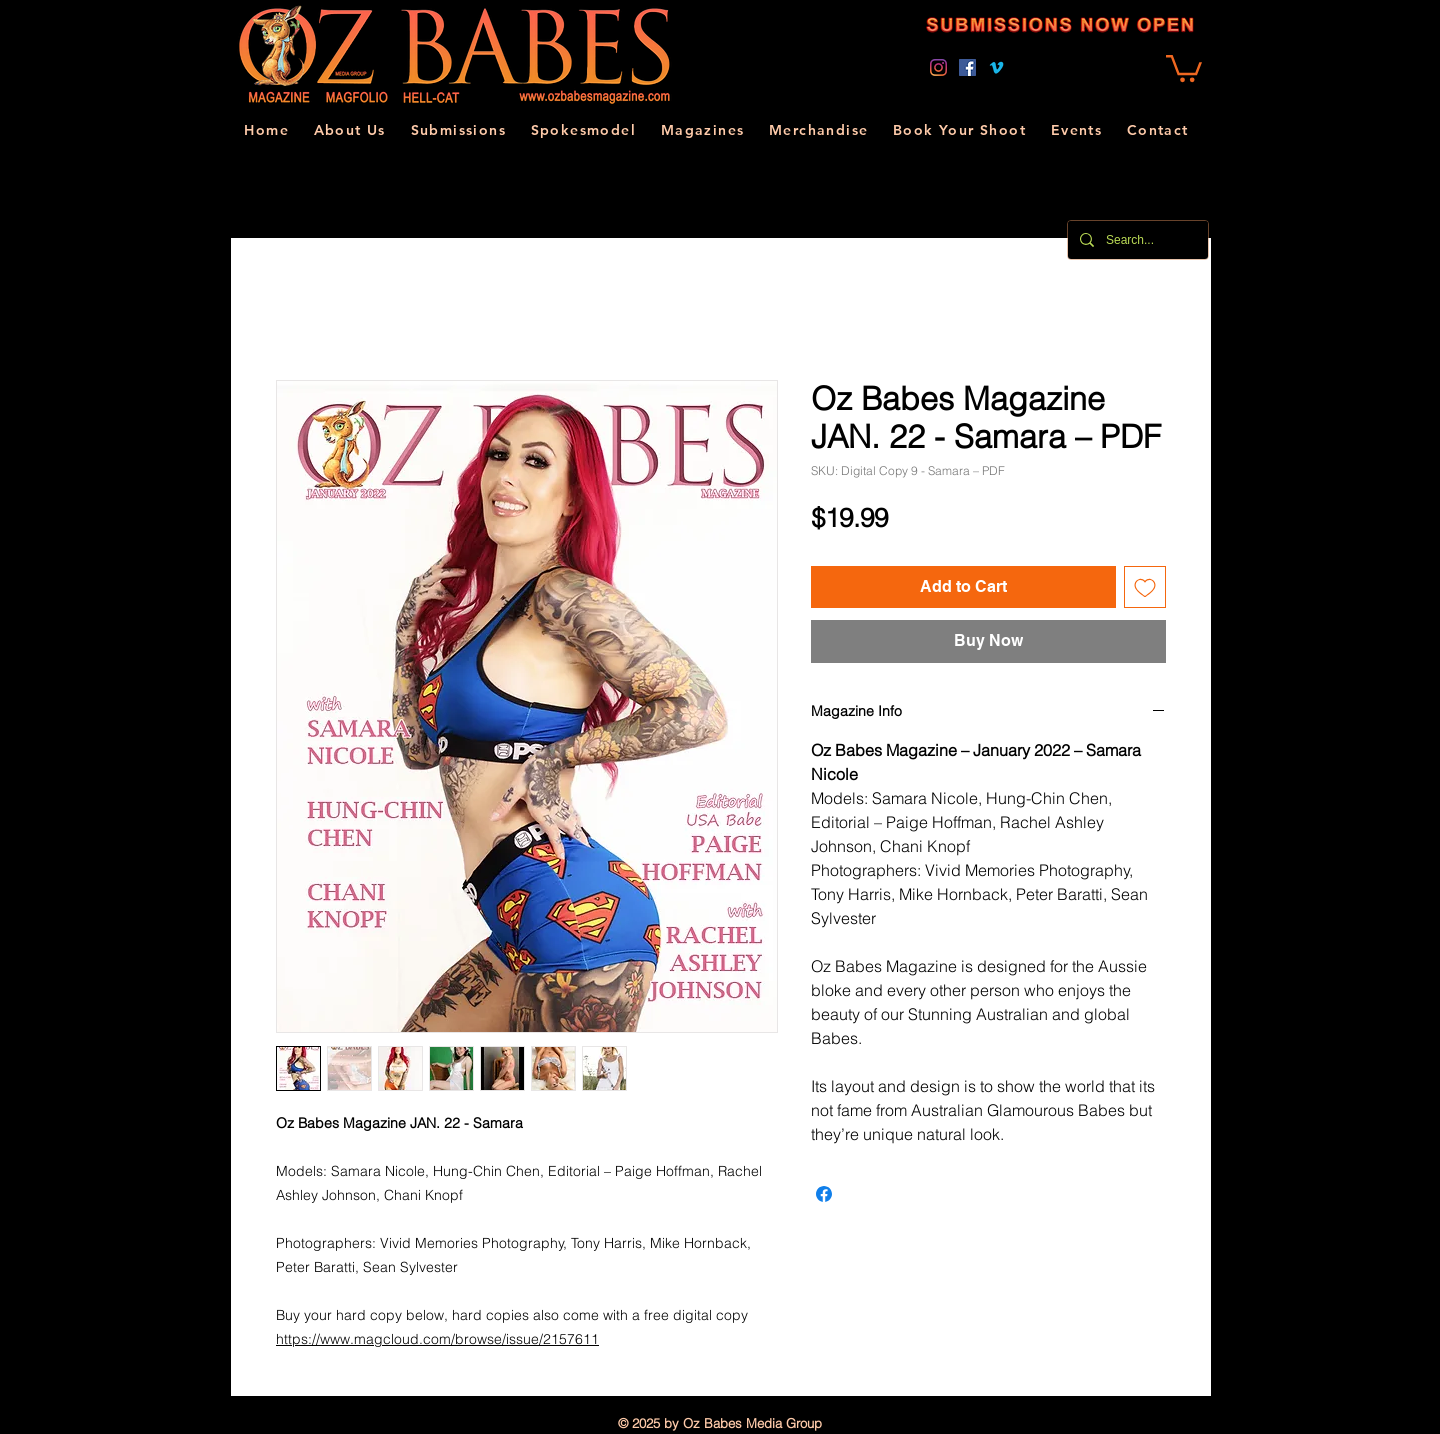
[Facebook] (967, 67)
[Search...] (1136, 240)
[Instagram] (938, 67)
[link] (1184, 67)
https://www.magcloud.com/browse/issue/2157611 (437, 1339)
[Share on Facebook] (824, 1194)
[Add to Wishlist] (1145, 587)
